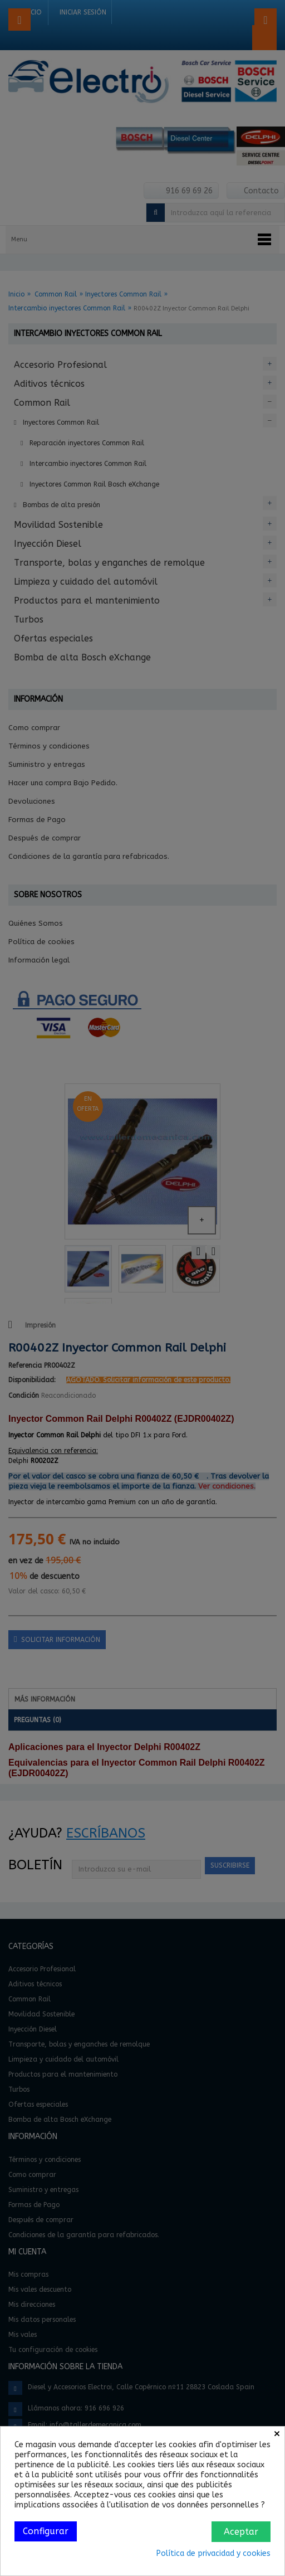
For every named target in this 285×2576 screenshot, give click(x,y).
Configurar (45, 2531)
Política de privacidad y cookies (213, 2553)
